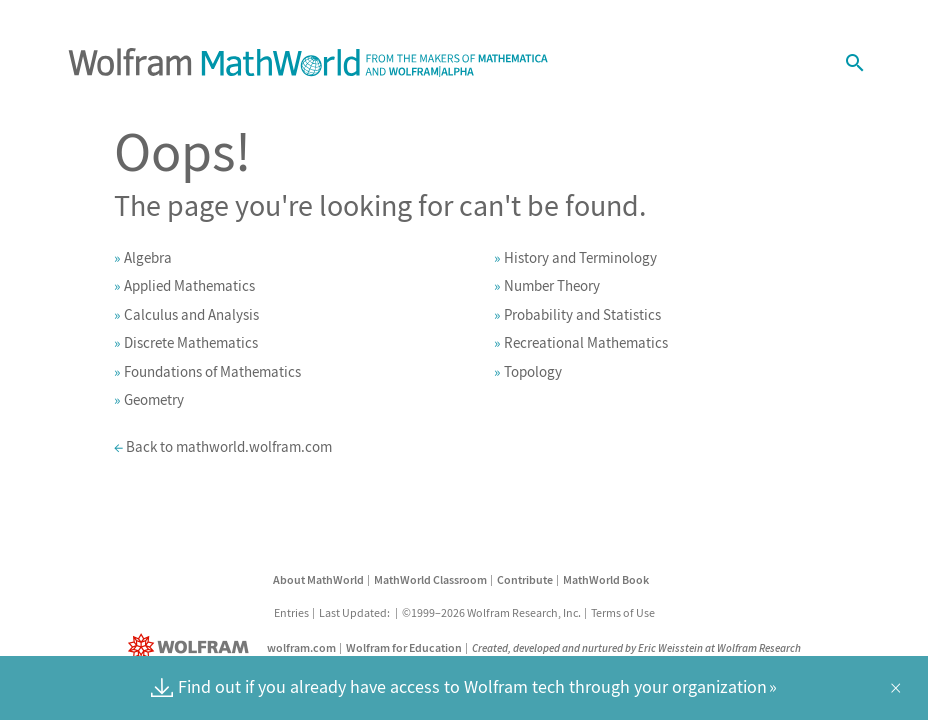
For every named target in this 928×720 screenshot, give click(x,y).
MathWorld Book (606, 579)
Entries (291, 612)
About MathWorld (318, 579)
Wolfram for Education (404, 647)
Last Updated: (355, 612)
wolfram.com (301, 647)
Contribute (525, 579)
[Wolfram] (192, 647)
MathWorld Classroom (430, 579)
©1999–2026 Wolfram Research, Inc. (491, 612)
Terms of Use (623, 612)
